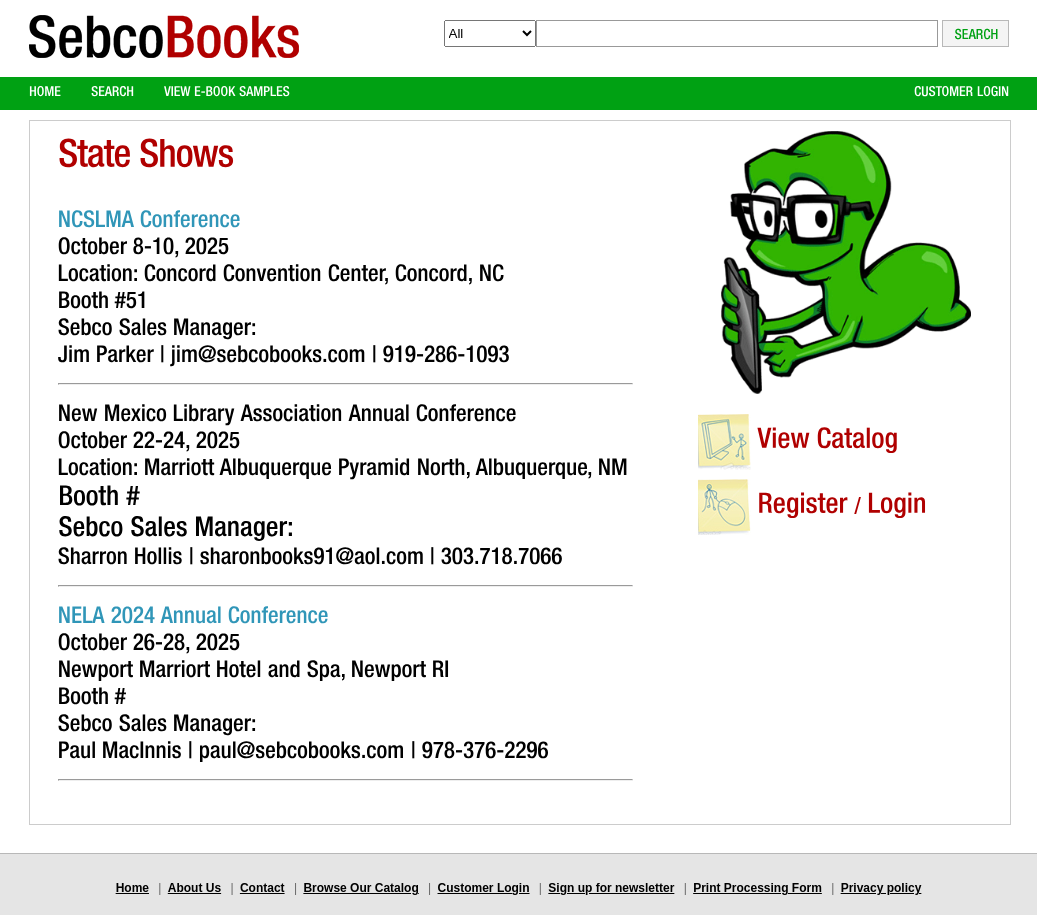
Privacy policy (881, 888)
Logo (164, 53)
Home (132, 888)
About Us (194, 888)
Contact (262, 888)
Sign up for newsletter (611, 888)
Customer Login (484, 888)
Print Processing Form (757, 888)
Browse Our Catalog (360, 888)
